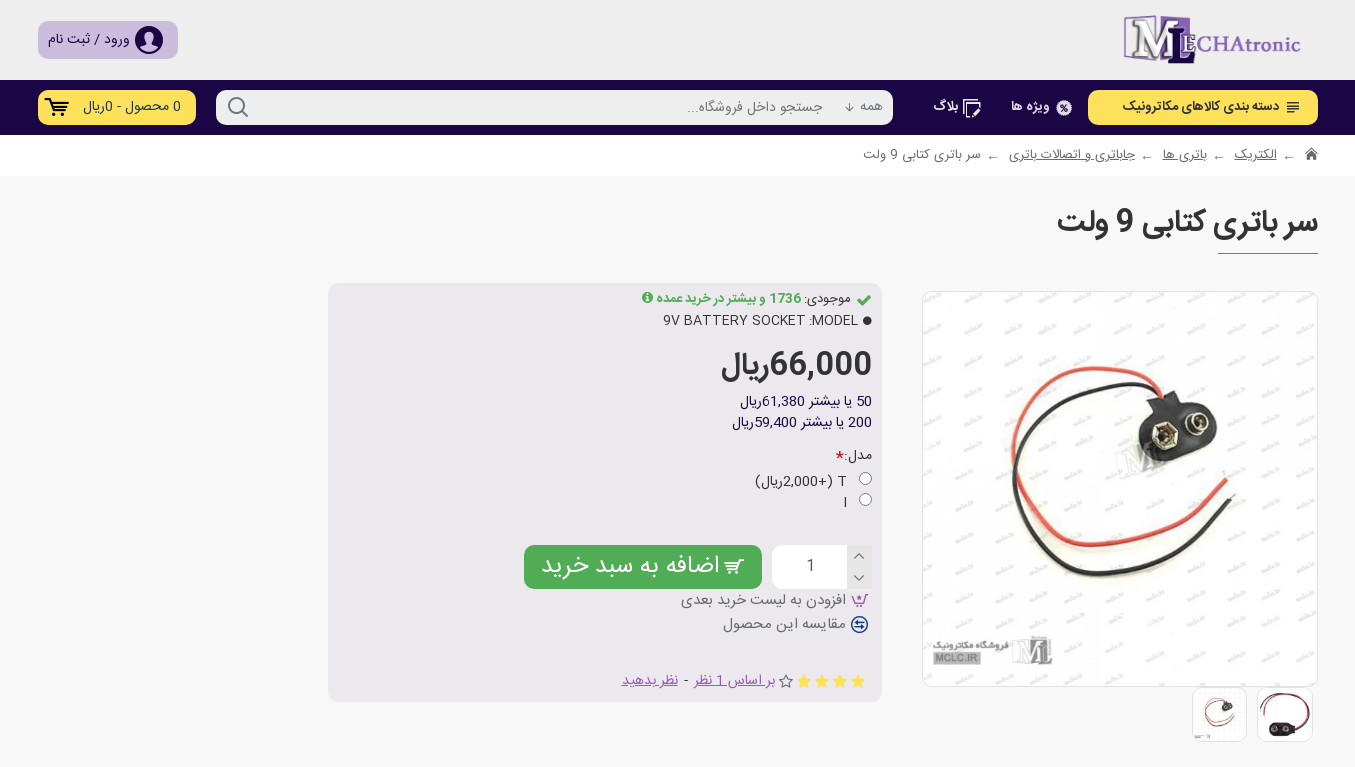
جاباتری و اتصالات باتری (1072, 156)
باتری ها (1185, 156)
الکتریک (1256, 156)
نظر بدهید (650, 681)
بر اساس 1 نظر (734, 681)
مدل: (858, 456)
